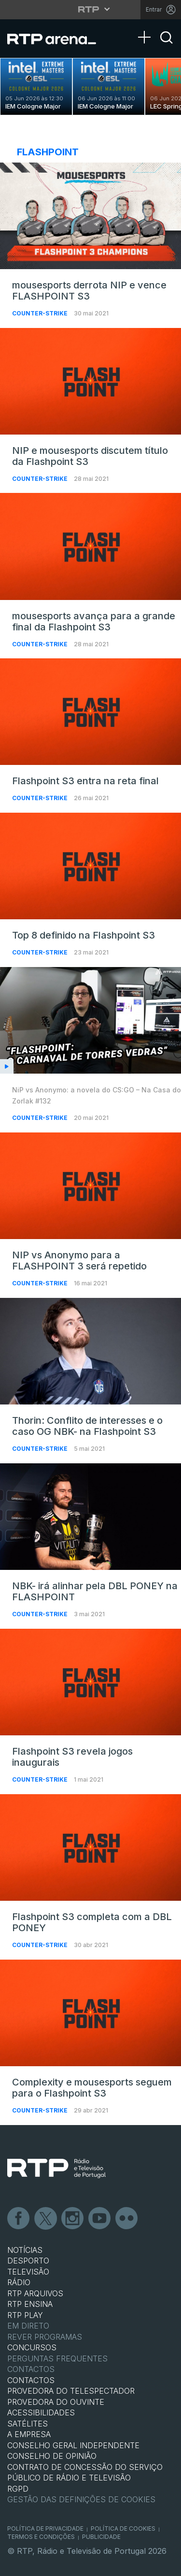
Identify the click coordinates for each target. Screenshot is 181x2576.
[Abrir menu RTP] (90, 9)
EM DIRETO (28, 2326)
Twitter (45, 2218)
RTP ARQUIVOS (35, 2293)
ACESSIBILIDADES (41, 2412)
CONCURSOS (31, 2347)
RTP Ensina (30, 2304)
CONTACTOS (31, 2380)
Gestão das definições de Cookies (81, 2499)
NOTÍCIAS (24, 2250)
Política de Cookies (123, 2528)
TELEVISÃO (28, 2271)
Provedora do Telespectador (71, 2391)
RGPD (17, 2489)
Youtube (99, 2218)
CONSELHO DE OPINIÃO (52, 2456)
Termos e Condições (41, 2536)
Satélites (27, 2423)
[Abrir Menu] (147, 27)
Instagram (72, 2218)
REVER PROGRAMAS (44, 2337)
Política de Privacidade (45, 2528)
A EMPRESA (29, 2434)
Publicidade (101, 2536)
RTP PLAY (25, 2315)
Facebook (18, 2218)
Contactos (31, 2369)
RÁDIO (18, 2282)
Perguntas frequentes (57, 2358)
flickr (127, 2218)
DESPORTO (28, 2260)
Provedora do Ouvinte (55, 2402)
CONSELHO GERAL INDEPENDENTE (73, 2445)
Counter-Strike (40, 313)
